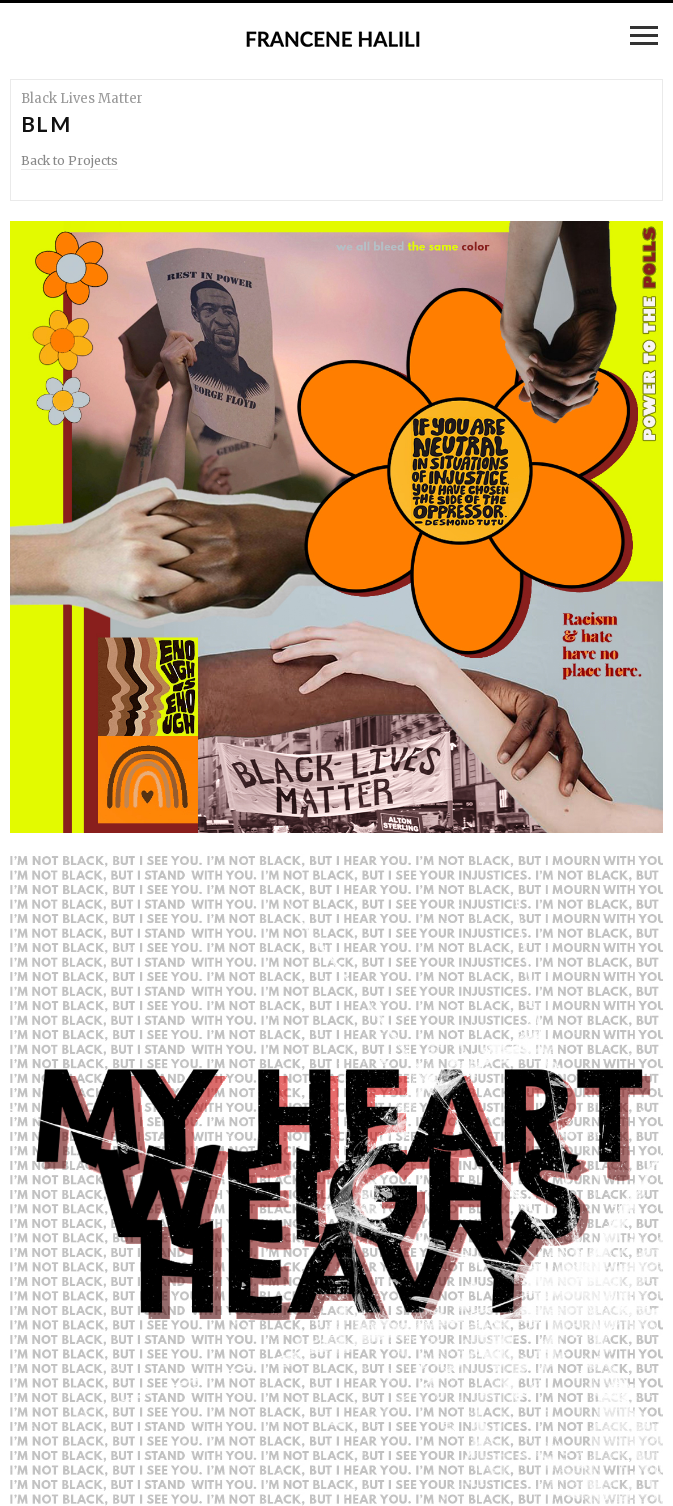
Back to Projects (69, 160)
